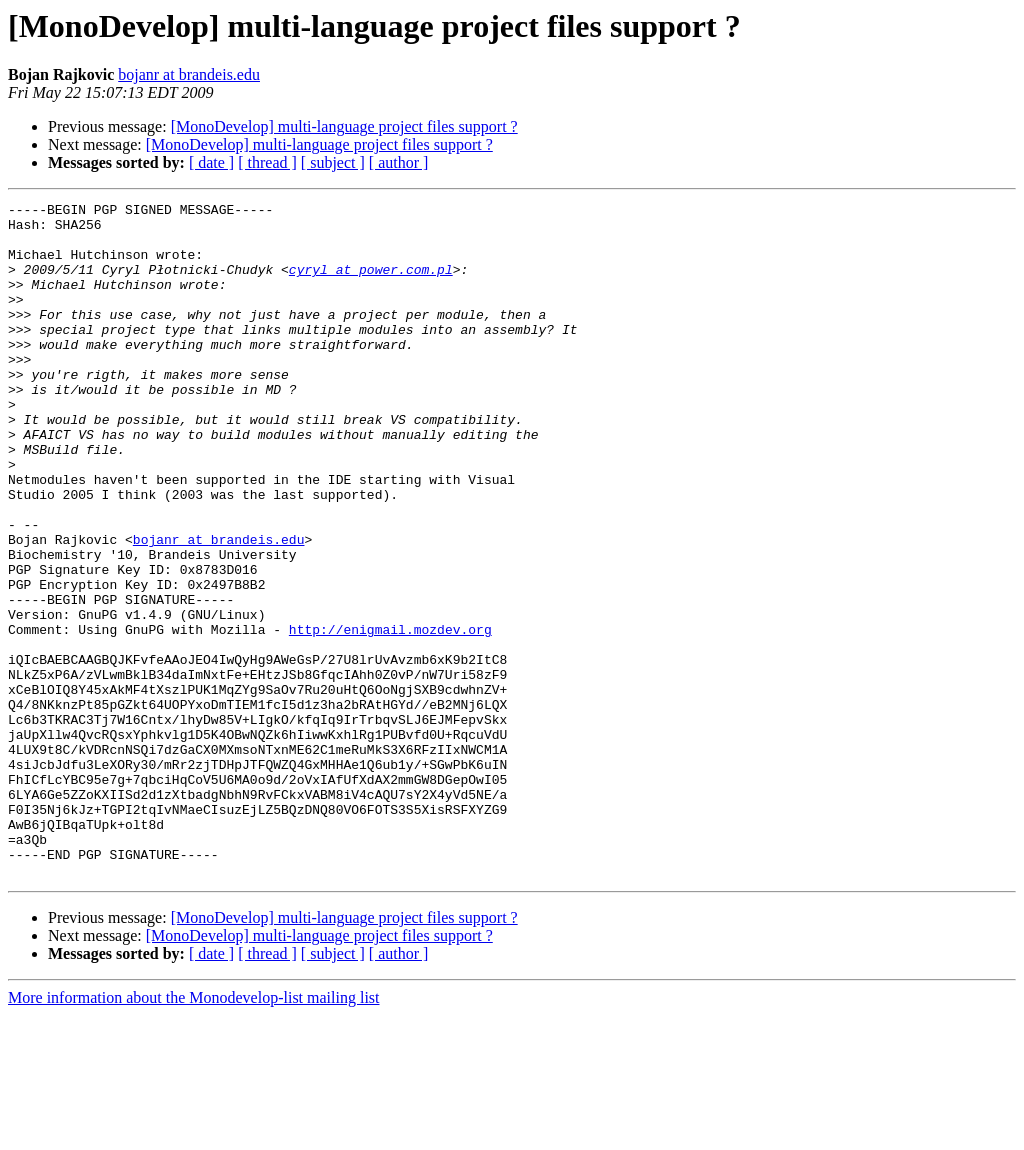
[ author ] (399, 162)
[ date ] (211, 162)
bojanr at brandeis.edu (189, 74)
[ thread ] (267, 162)
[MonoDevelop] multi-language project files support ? (344, 126)
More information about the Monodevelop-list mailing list (194, 1132)
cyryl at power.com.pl (371, 284)
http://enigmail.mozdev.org (390, 716)
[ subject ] (333, 162)
